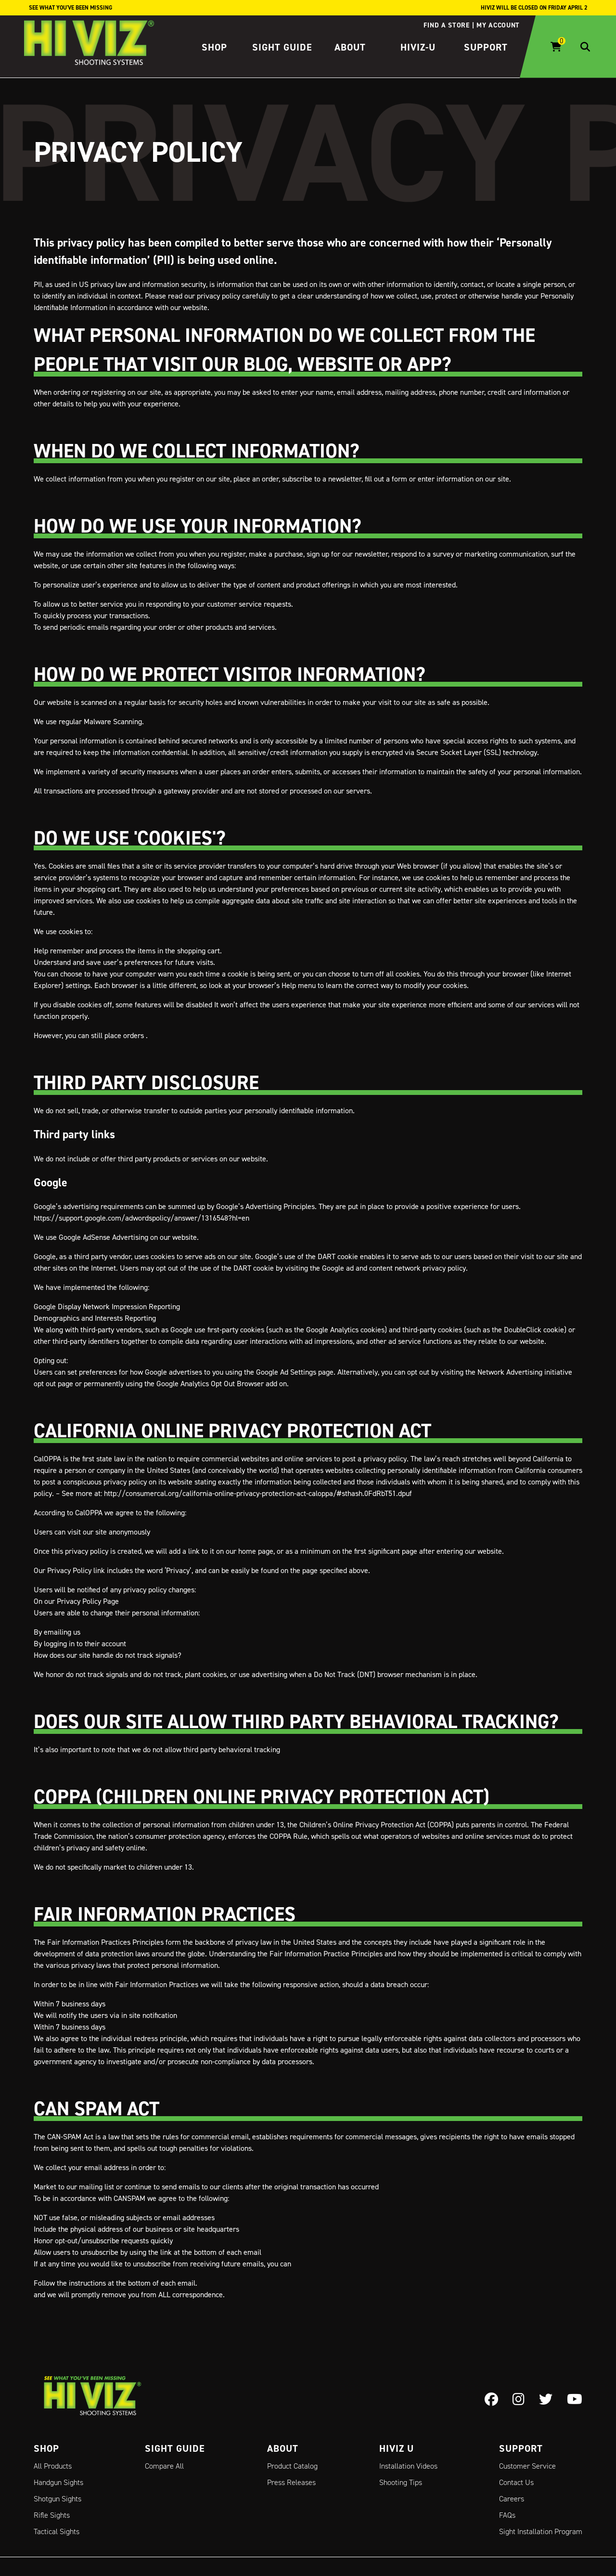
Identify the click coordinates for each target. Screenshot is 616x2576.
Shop (214, 47)
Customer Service (527, 2466)
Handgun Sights (58, 2482)
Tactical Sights (56, 2531)
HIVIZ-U (418, 47)
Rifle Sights (52, 2515)
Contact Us (516, 2482)
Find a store (446, 25)
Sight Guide (282, 47)
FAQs (507, 2515)
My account (498, 25)
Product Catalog (292, 2466)
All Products (53, 2466)
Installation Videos (408, 2466)
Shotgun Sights (57, 2498)
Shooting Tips (400, 2482)
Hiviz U (396, 2448)
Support (486, 47)
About (350, 47)
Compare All (164, 2466)
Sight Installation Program (540, 2531)
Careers (511, 2498)
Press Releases (291, 2482)
